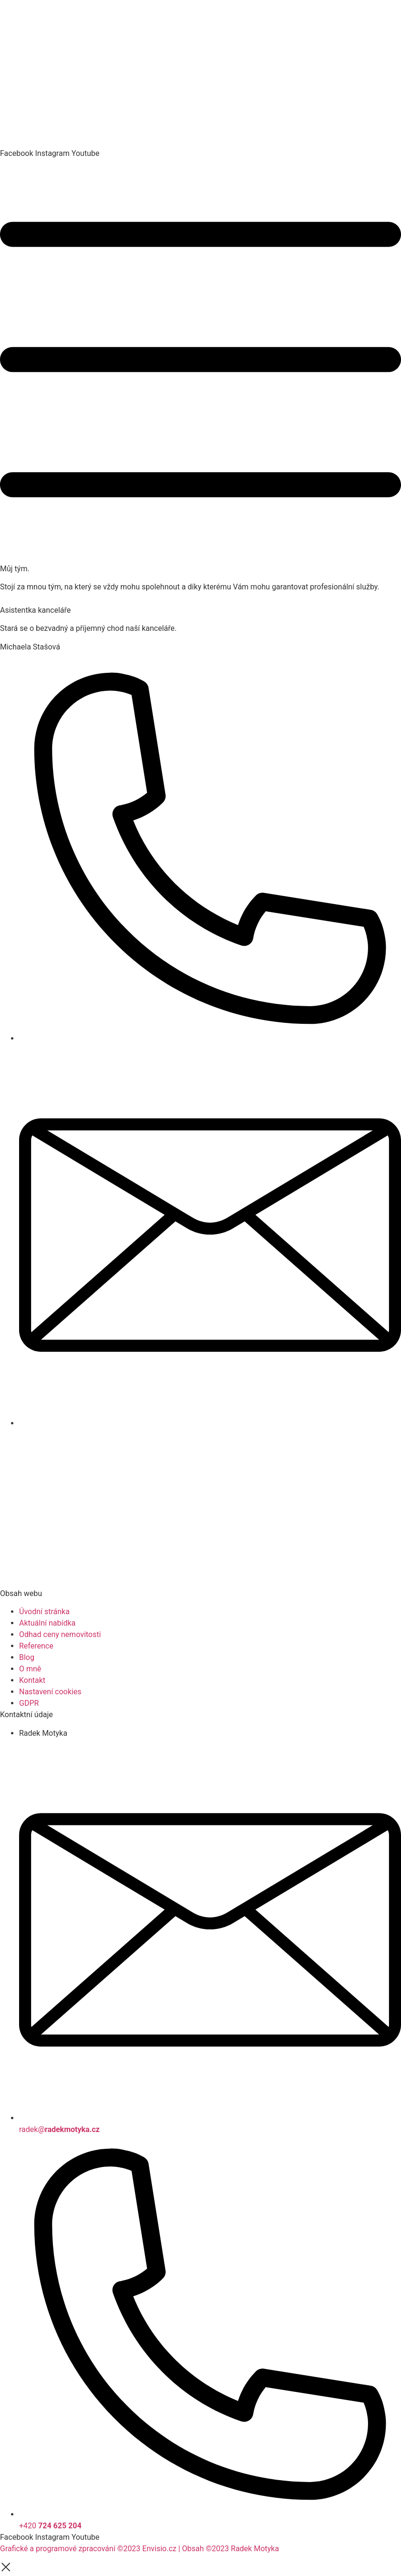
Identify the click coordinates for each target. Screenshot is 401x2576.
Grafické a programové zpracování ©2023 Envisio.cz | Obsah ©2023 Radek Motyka (139, 2548)
